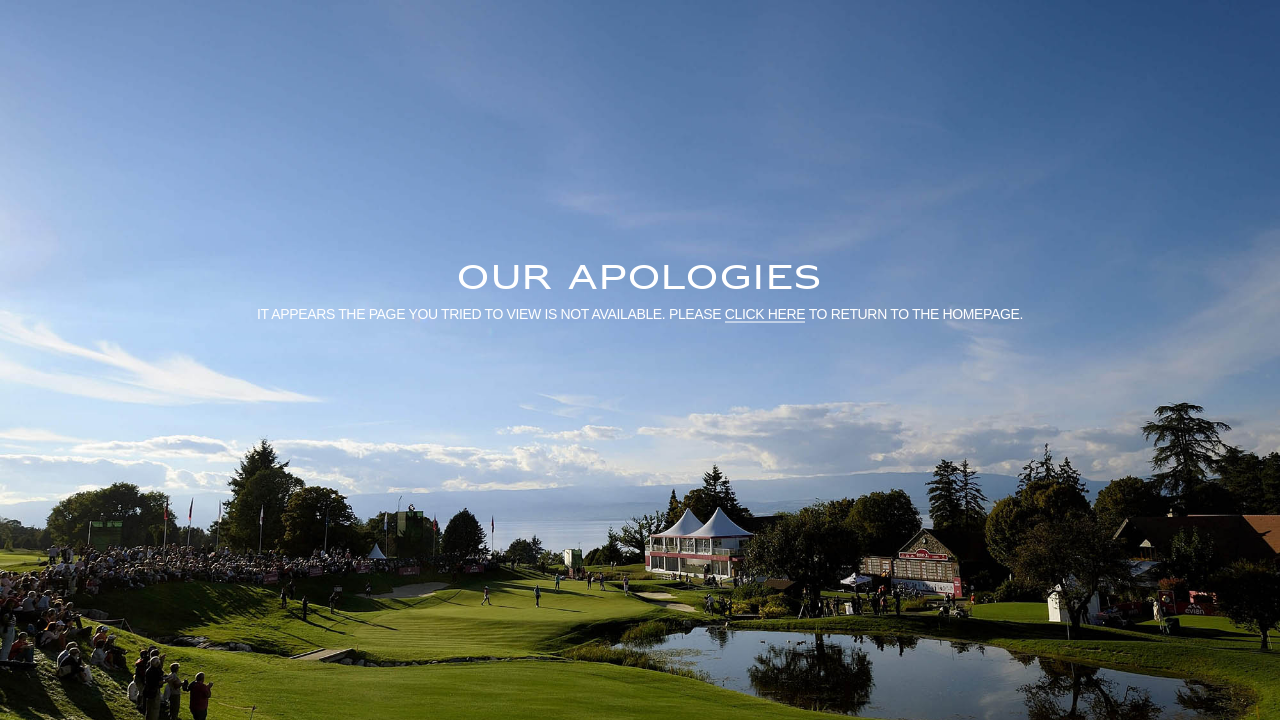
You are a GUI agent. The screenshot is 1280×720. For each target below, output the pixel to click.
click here (765, 313)
